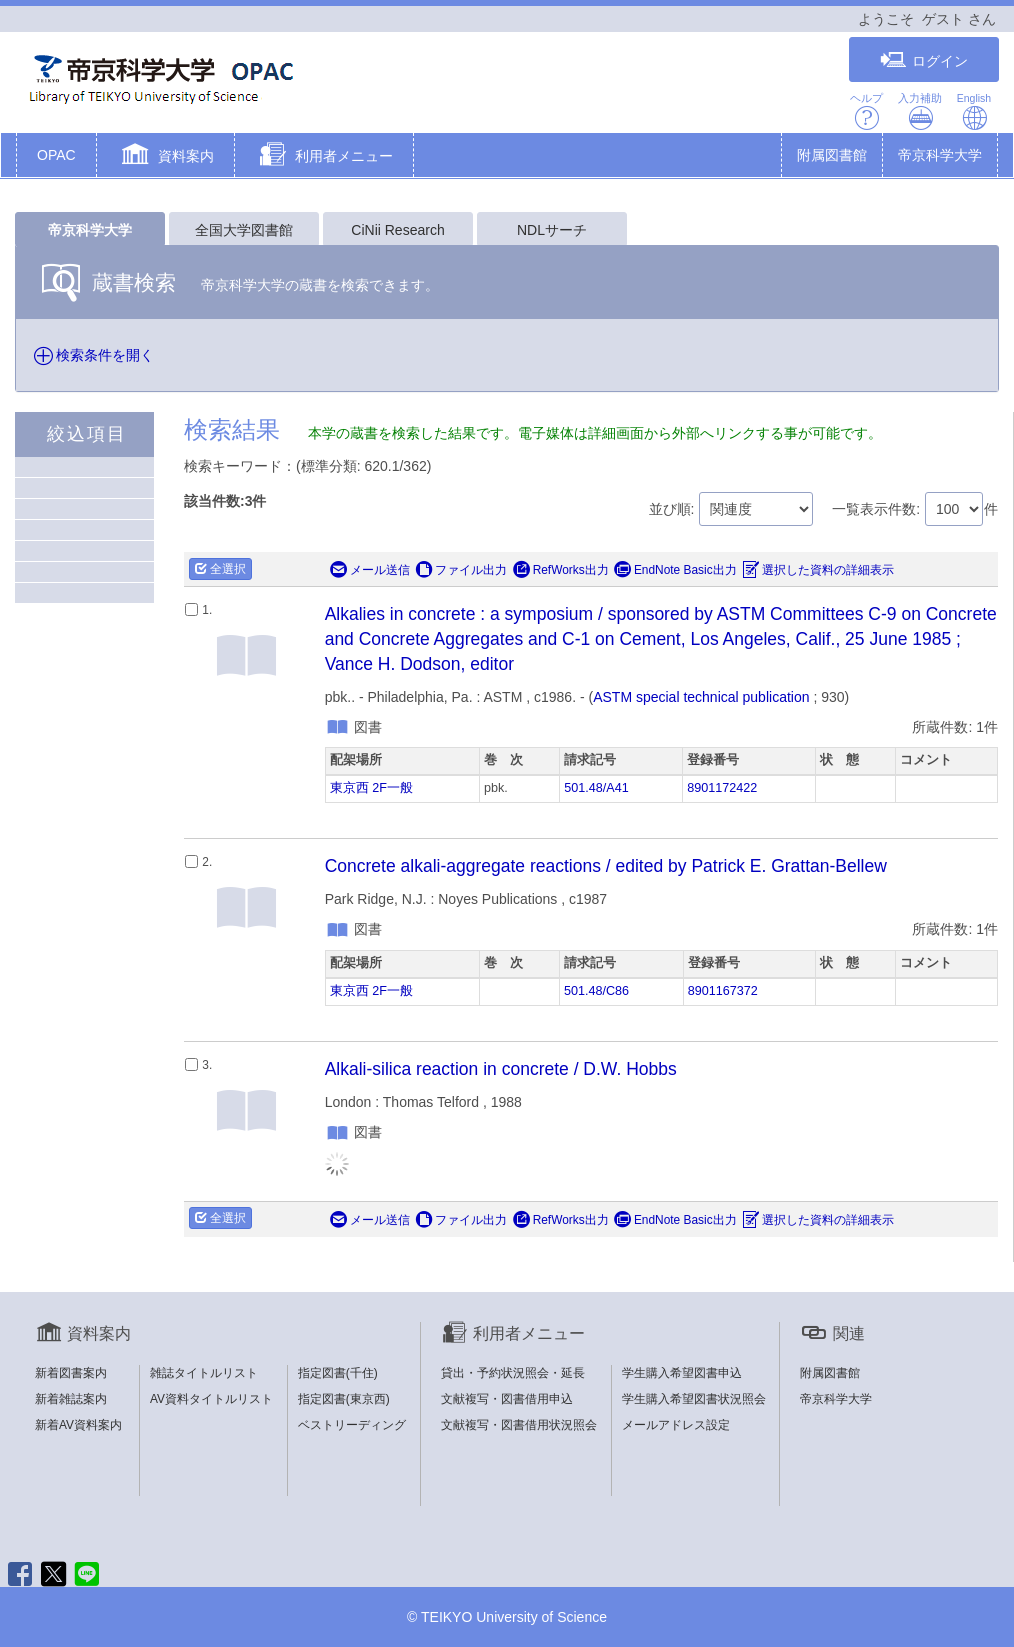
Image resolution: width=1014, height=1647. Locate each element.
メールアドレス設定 (676, 1425)
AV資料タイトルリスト (211, 1399)
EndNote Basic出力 (675, 570)
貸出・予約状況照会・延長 (513, 1373)
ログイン (924, 60)
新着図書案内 (71, 1373)
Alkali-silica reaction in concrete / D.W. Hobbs (501, 1069)
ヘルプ (866, 111)
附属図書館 (832, 155)
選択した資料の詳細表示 (818, 570)
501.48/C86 (596, 991)
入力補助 (920, 111)
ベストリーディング (352, 1425)
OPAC (56, 155)
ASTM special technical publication (701, 697)
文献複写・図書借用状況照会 (519, 1425)
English (974, 111)
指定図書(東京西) (344, 1399)
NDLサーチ (552, 230)
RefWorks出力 (561, 570)
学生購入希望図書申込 (682, 1373)
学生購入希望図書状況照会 (694, 1399)
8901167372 (723, 991)
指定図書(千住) (338, 1373)
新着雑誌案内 (71, 1399)
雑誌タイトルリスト (204, 1373)
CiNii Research (397, 230)
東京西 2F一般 (371, 788)
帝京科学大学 (940, 155)
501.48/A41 (596, 788)
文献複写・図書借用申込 (507, 1399)
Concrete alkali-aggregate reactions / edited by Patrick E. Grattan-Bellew (606, 866)
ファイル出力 (461, 570)
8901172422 (722, 788)
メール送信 (370, 570)
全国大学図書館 (244, 230)
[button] (165, 157)
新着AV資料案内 (78, 1425)
